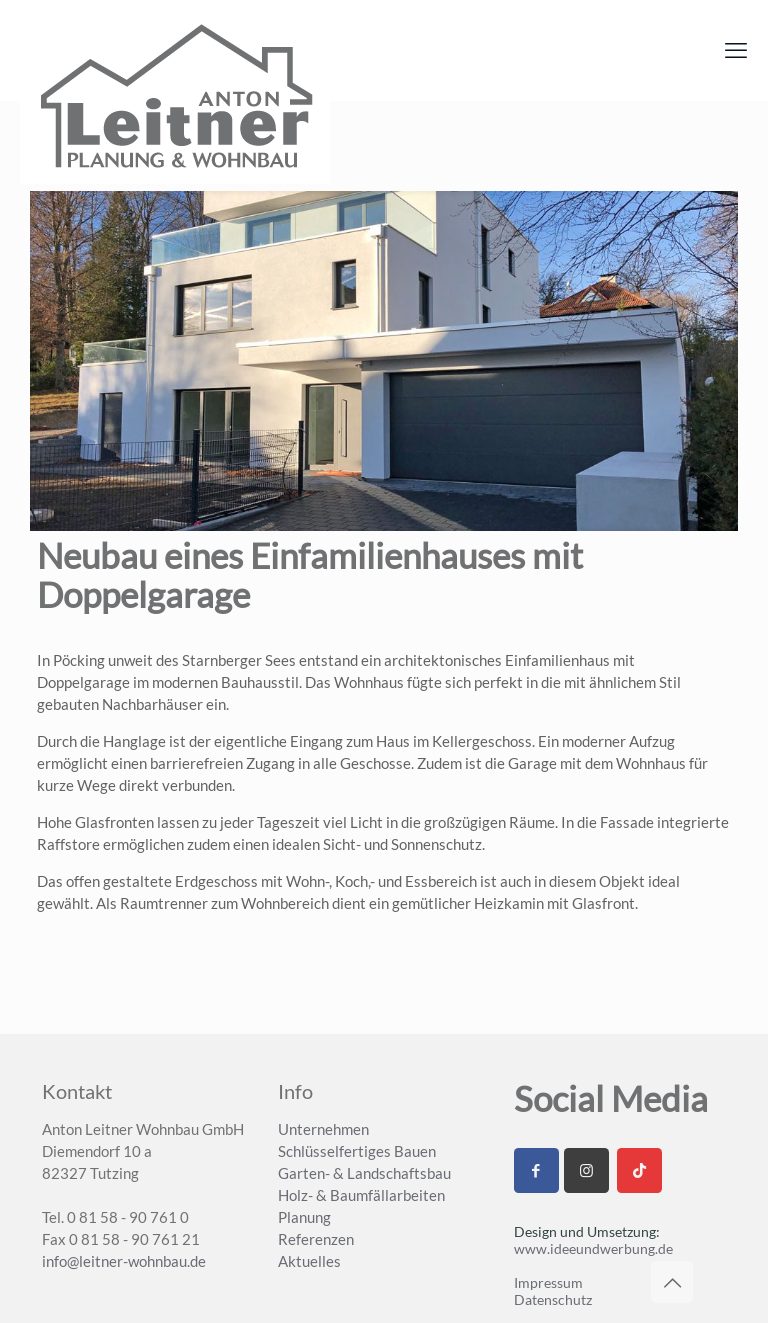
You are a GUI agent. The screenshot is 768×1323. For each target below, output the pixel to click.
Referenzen (316, 1239)
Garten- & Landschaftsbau (364, 1173)
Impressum (548, 1282)
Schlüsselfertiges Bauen (357, 1151)
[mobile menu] (736, 50)
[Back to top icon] (672, 1282)
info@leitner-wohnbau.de (124, 1261)
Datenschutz (553, 1299)
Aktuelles (309, 1261)
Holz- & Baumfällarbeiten (361, 1195)
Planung (304, 1217)
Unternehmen (323, 1129)
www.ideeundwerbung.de (593, 1248)
